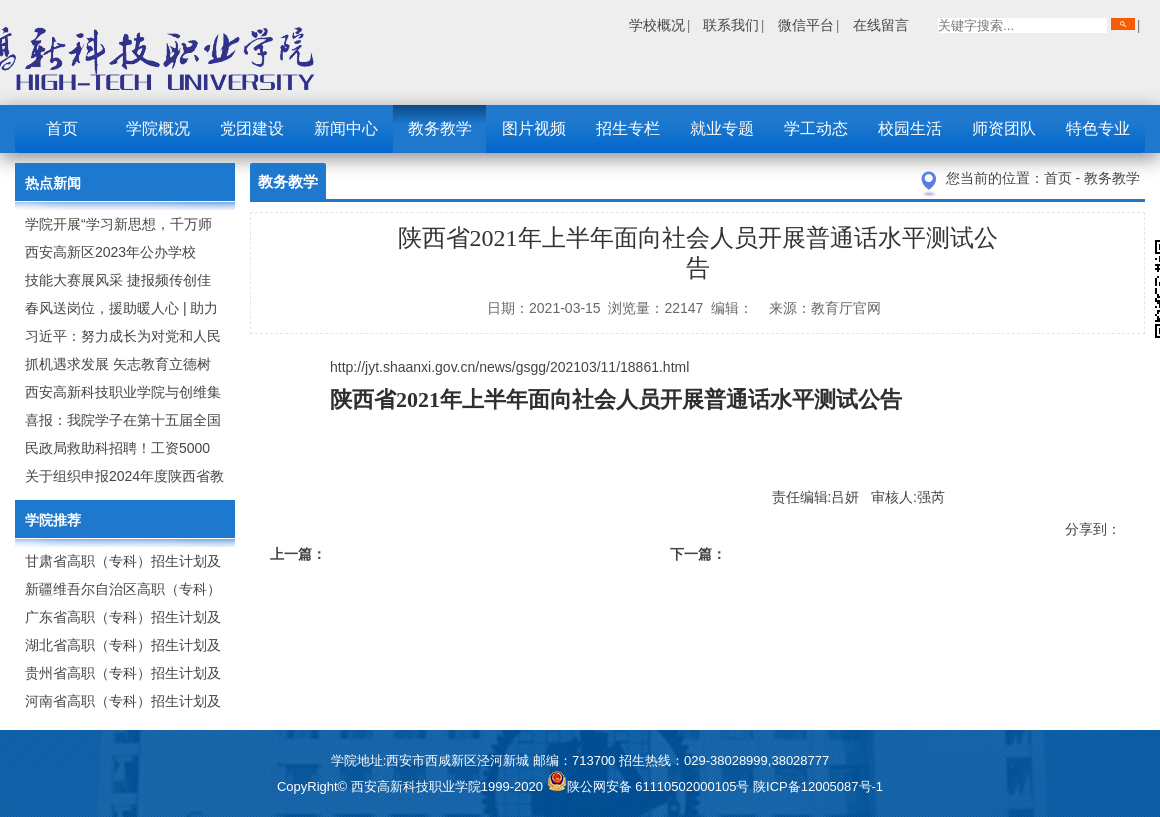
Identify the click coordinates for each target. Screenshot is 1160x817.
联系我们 (731, 25)
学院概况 (158, 128)
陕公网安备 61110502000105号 (650, 786)
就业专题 (722, 128)
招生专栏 (628, 128)
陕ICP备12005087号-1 (818, 786)
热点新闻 (53, 183)
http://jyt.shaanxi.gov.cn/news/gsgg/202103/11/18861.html (509, 367)
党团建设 (252, 128)
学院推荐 (53, 520)
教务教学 (440, 128)
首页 (62, 128)
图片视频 (534, 128)
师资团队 (1004, 128)
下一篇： (698, 554)
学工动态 (816, 128)
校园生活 (910, 128)
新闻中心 (346, 128)
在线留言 (881, 25)
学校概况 (657, 25)
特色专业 (1098, 128)
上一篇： (298, 554)
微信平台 (806, 25)
